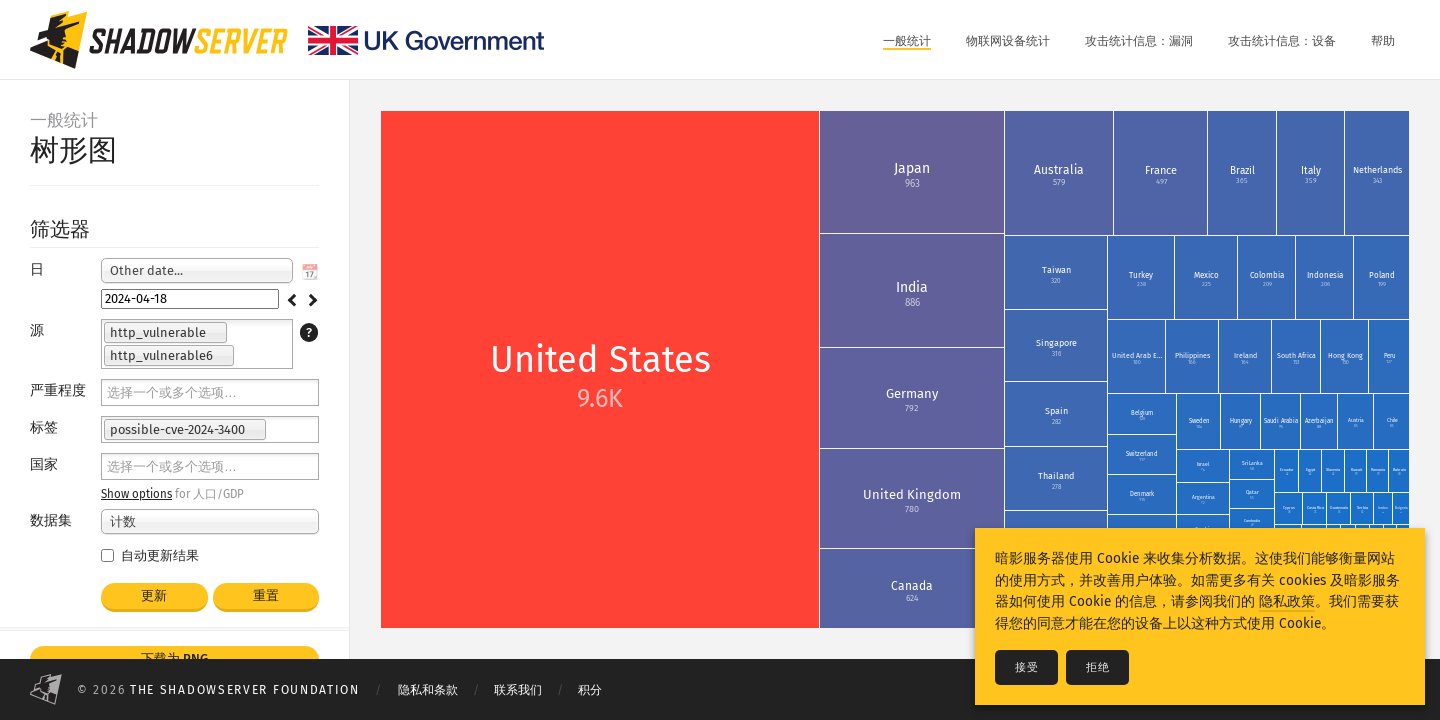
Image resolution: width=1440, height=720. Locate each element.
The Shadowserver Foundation (245, 690)
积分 (590, 690)
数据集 (51, 520)
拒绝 (1097, 667)
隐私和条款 (428, 690)
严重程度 (58, 390)
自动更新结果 (150, 555)
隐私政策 (1287, 601)
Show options (136, 494)
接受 (1026, 667)
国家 (44, 464)
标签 (44, 427)
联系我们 (518, 690)
